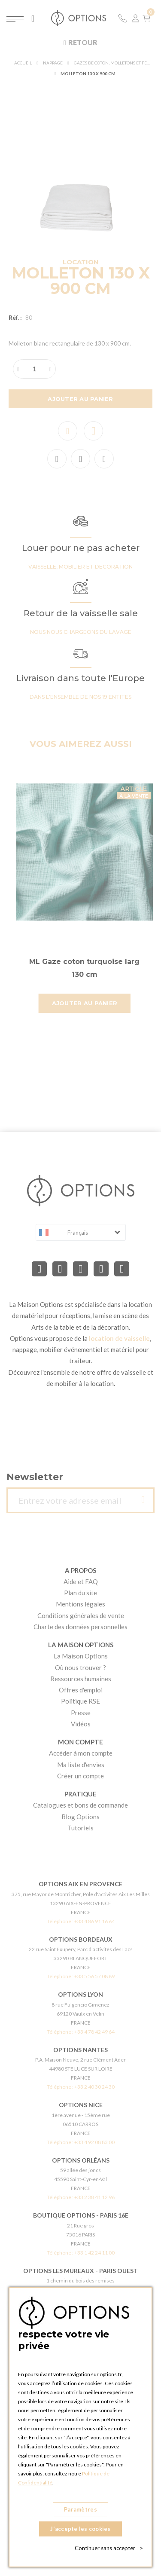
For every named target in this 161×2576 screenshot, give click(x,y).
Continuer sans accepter (109, 2548)
